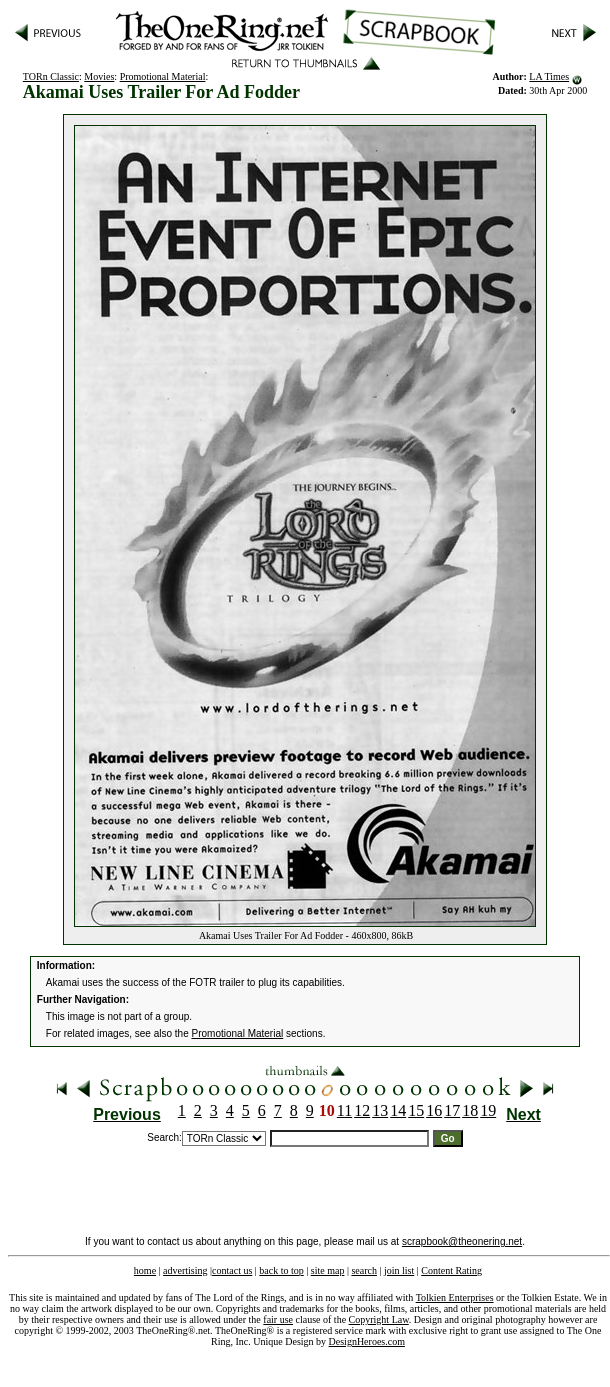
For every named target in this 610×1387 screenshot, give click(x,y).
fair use (278, 1319)
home (145, 1270)
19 (488, 1110)
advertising (185, 1270)
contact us (232, 1270)
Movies (99, 76)
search (364, 1270)
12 (362, 1110)
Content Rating (451, 1270)
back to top (281, 1270)
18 (470, 1110)
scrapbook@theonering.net (462, 1241)
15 (416, 1110)
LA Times (549, 76)
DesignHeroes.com (367, 1341)
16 (434, 1110)
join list (399, 1270)
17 (452, 1110)
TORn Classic (51, 76)
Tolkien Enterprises (455, 1297)
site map (328, 1270)
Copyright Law (379, 1319)
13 (380, 1110)
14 (398, 1110)
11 (344, 1110)
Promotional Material (163, 76)
